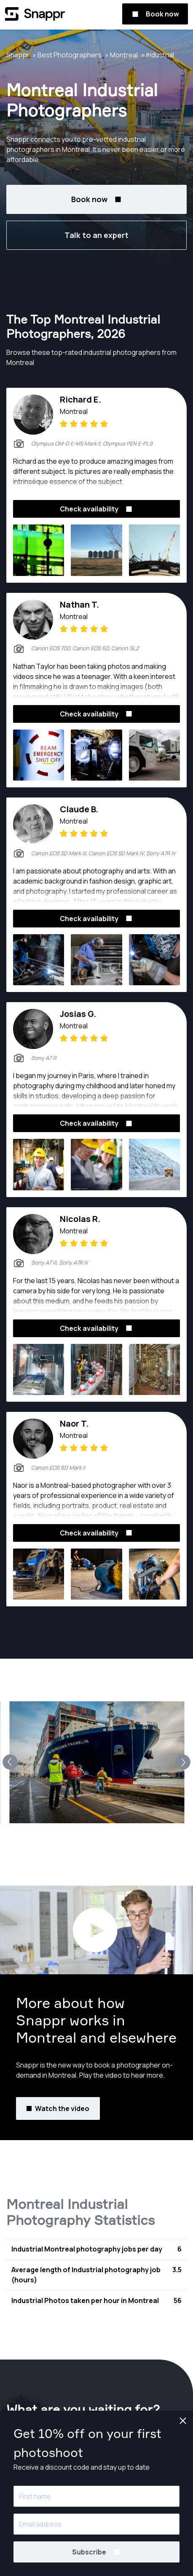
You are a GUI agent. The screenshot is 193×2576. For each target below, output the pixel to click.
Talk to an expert (96, 235)
